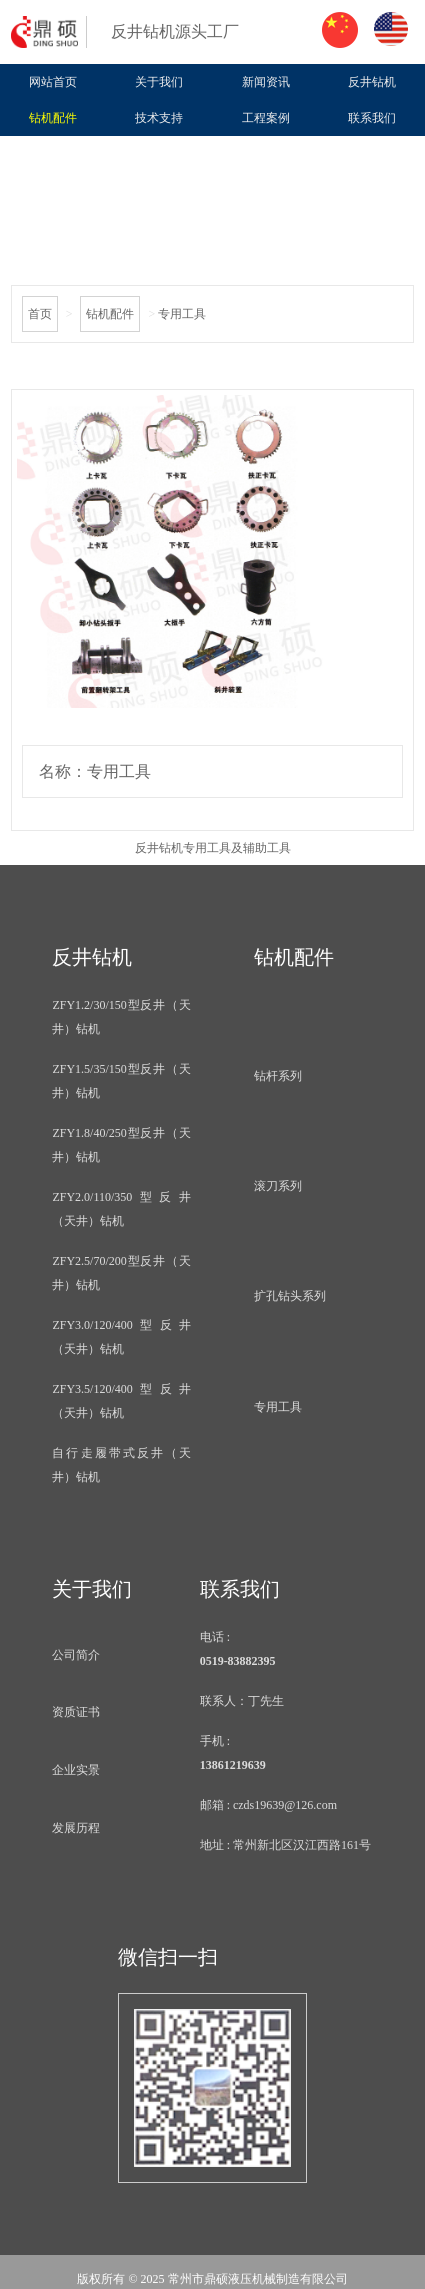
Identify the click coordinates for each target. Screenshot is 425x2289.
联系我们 (372, 118)
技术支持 (159, 118)
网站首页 (53, 82)
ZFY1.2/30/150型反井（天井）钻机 (121, 1017)
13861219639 (233, 1765)
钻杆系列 (278, 1076)
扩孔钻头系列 (290, 1296)
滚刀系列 (278, 1186)
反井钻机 (372, 82)
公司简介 (76, 1655)
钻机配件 (53, 118)
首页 (40, 314)
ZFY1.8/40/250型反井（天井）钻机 (121, 1145)
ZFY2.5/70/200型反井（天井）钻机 (121, 1273)
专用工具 (278, 1407)
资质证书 (76, 1712)
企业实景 (76, 1770)
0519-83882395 (238, 1661)
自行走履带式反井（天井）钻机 (121, 1465)
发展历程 (76, 1828)
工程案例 (266, 118)
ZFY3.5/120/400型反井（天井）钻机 (121, 1401)
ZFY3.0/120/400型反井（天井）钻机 (121, 1337)
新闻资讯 (266, 82)
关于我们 (159, 82)
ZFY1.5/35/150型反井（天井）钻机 (121, 1081)
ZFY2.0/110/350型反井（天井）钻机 (121, 1209)
